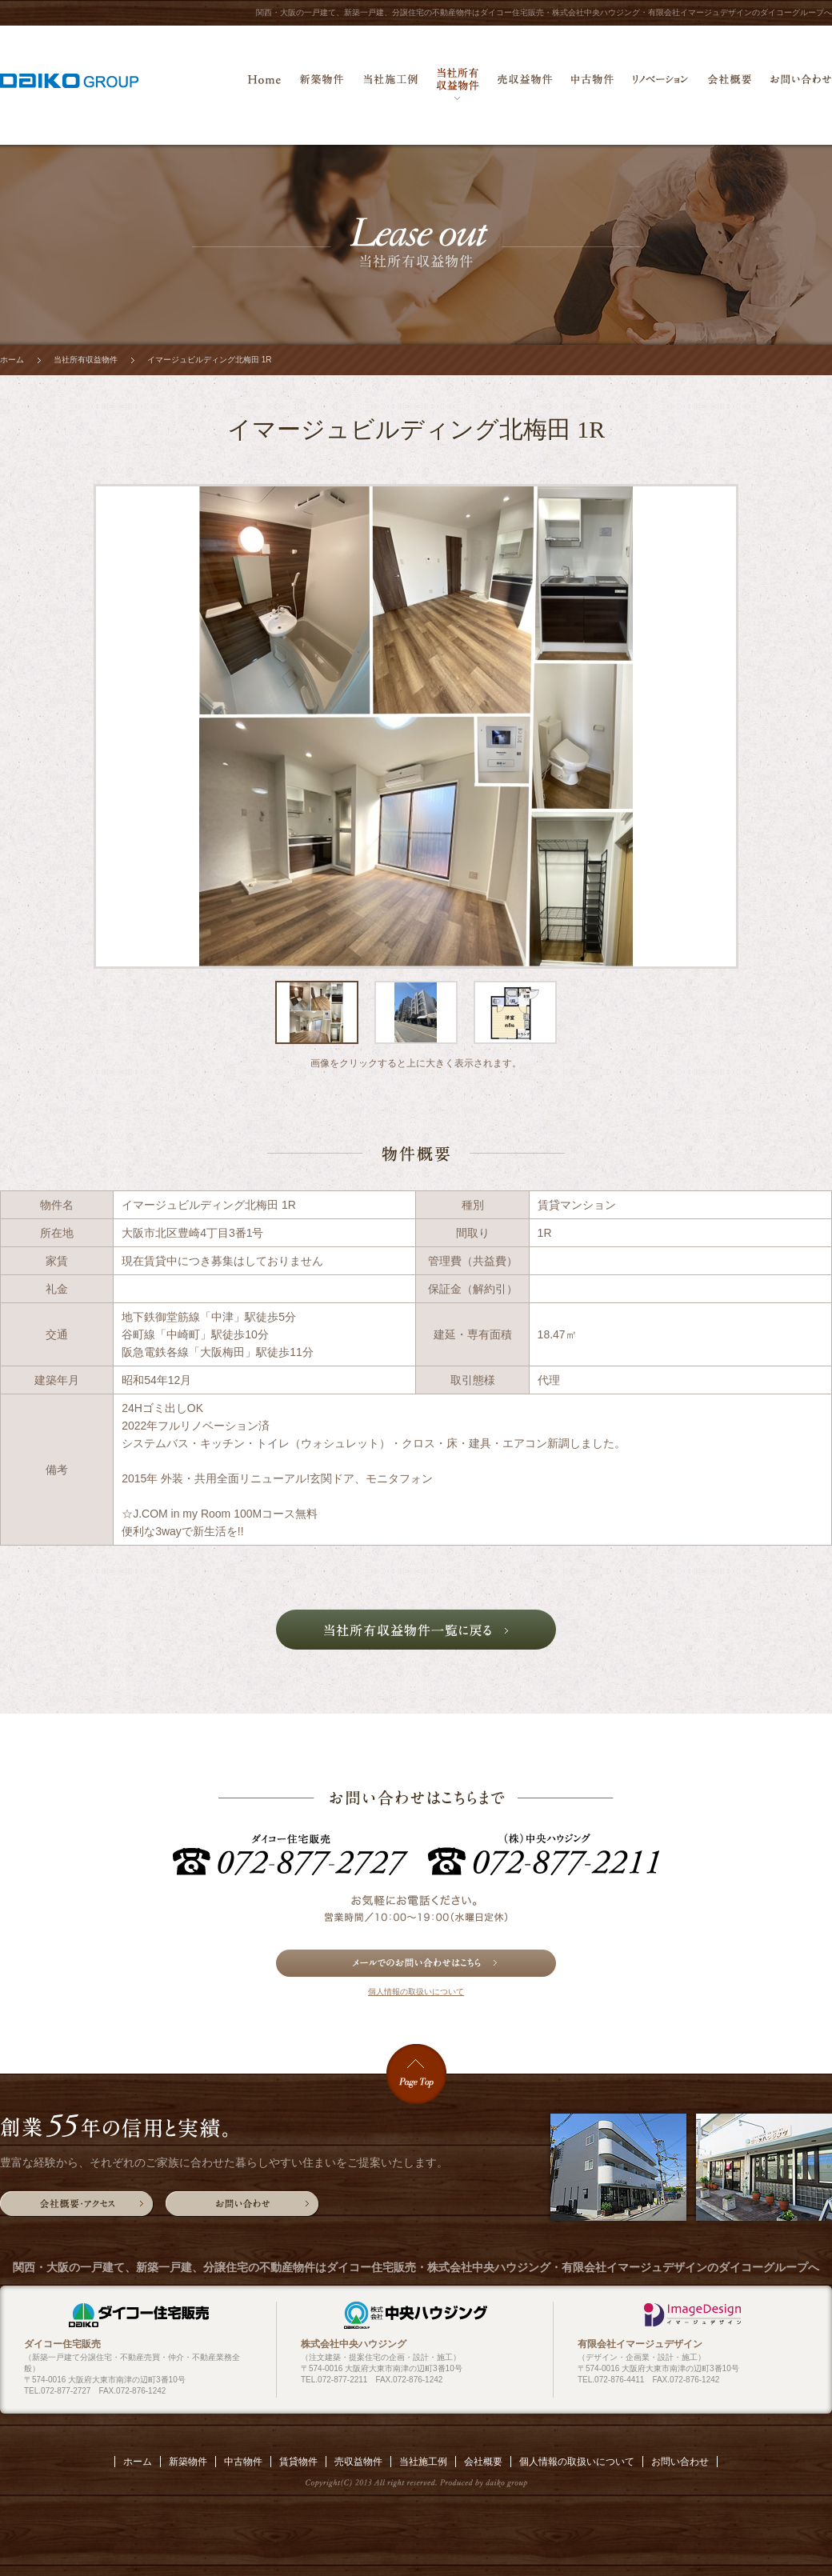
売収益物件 (525, 84)
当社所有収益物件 (457, 84)
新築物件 (322, 84)
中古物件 (592, 84)
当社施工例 (390, 84)
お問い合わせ (801, 84)
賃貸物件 (298, 2461)
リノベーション (660, 84)
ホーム (264, 84)
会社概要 (729, 84)
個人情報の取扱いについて (416, 1991)
